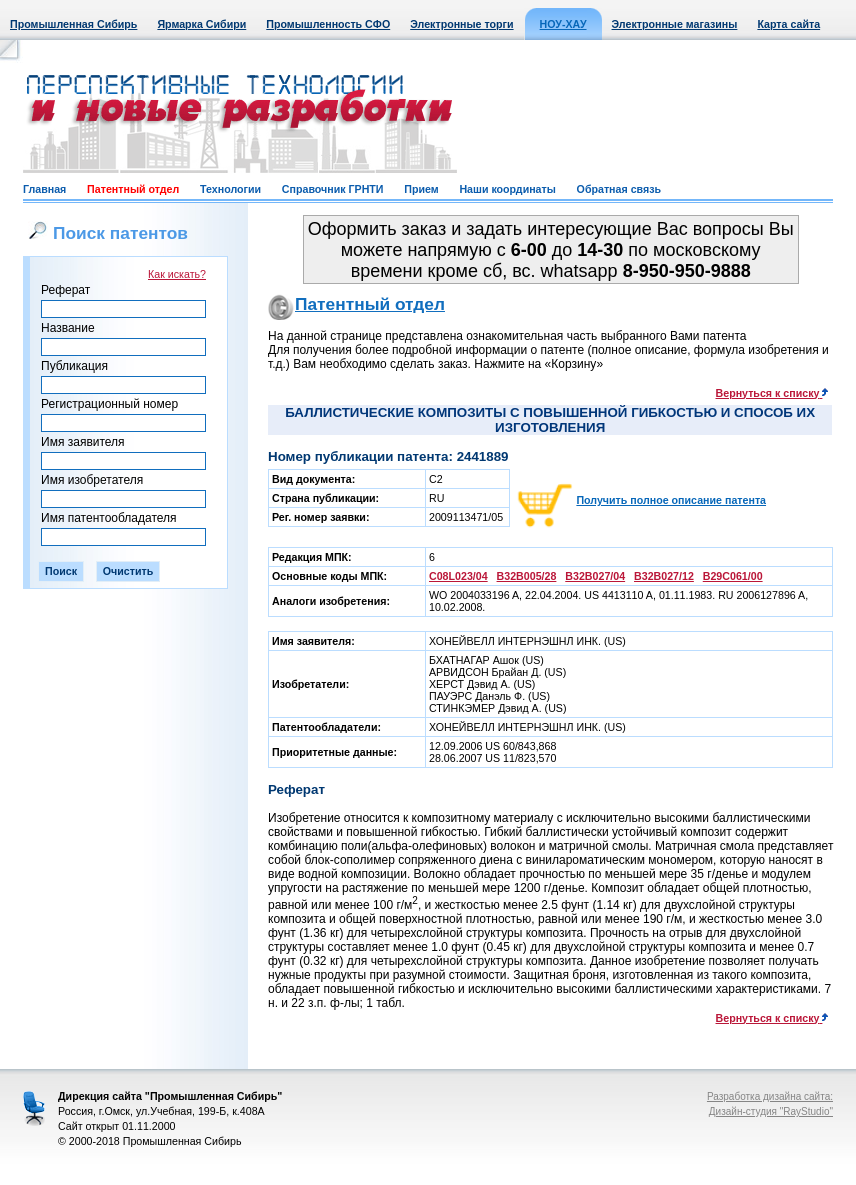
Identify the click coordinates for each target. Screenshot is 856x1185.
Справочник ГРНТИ (333, 189)
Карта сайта (788, 24)
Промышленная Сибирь (73, 24)
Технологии (230, 189)
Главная (44, 189)
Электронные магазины (675, 24)
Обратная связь (619, 189)
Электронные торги (461, 24)
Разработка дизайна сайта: (770, 1096)
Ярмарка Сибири (201, 24)
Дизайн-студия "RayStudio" (771, 1111)
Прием (421, 189)
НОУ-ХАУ (563, 24)
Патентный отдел (133, 189)
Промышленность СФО (328, 24)
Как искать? (177, 274)
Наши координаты (507, 189)
